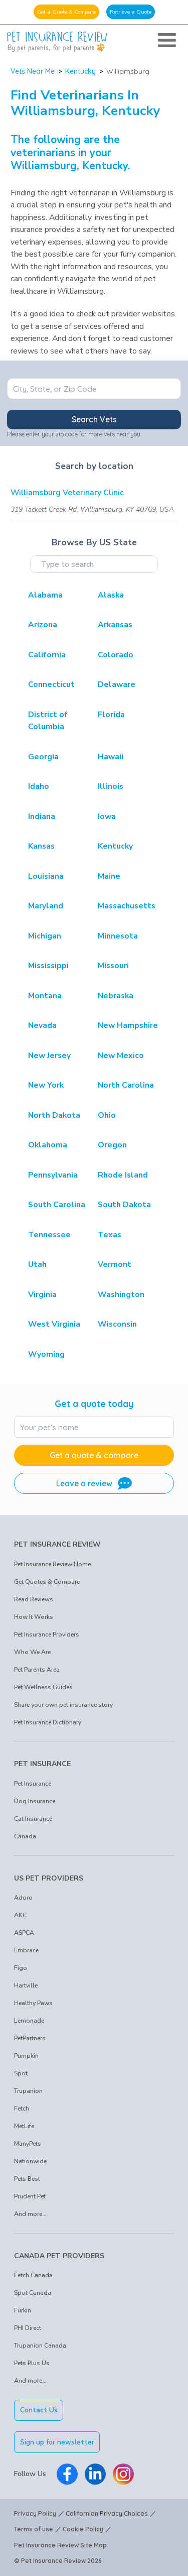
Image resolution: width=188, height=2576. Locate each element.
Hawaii (110, 756)
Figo (20, 1968)
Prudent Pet (30, 2196)
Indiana (41, 816)
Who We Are (32, 1652)
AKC (20, 1915)
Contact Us (39, 2410)
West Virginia (54, 1324)
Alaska (111, 595)
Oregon (112, 1144)
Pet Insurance (32, 1784)
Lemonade (29, 2021)
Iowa (107, 816)
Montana (45, 995)
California (47, 654)
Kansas (41, 846)
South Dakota (124, 1204)
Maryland (45, 905)
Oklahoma (47, 1144)
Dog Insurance (34, 1801)
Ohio (107, 1115)
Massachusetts (126, 905)
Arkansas (115, 624)
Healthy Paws (33, 2003)
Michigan (44, 936)
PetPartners (30, 2038)
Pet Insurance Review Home (52, 1564)
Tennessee (49, 1234)
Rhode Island (123, 1175)
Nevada (42, 1025)
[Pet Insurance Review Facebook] (67, 2474)
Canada (25, 1836)
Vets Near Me (33, 71)
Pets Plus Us (32, 2363)
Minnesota (118, 936)
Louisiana (46, 876)
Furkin (22, 2310)
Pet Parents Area (37, 1670)
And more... (30, 2214)
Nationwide (30, 2161)
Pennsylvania (53, 1175)
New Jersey (49, 1055)
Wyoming (46, 1354)
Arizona (42, 624)
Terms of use (33, 2529)
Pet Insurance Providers (46, 1634)
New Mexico (121, 1055)
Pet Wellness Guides (43, 1687)
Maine (109, 876)
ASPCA (24, 1933)
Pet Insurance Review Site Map (60, 2545)
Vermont (114, 1264)
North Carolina (126, 1085)
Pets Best (27, 2179)
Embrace (26, 1950)
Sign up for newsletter (57, 2442)
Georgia (43, 756)
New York (46, 1085)
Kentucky (80, 71)
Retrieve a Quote (130, 12)
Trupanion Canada (40, 2345)
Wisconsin (117, 1324)
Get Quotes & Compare (47, 1582)
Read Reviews (33, 1599)
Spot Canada (32, 2293)
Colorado (115, 654)
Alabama (45, 595)
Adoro (23, 1898)
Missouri (113, 965)
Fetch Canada (33, 2275)
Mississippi (48, 965)
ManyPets (27, 2144)
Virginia (42, 1294)
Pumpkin (26, 2056)
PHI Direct (27, 2328)
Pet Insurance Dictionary (47, 1722)
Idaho (38, 786)
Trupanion (28, 2091)
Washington (121, 1294)
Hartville (26, 1985)
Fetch (21, 2108)
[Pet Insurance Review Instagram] (123, 2474)
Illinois (110, 786)
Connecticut (51, 684)
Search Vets (94, 419)
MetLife (24, 2126)
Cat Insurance (33, 1819)
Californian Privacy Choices (107, 2513)
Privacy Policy (35, 2513)
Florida (111, 714)
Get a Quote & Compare (66, 12)
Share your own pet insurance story (63, 1705)
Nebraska (115, 995)
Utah (37, 1264)
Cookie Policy (83, 2529)
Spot (21, 2073)
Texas (109, 1234)
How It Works (33, 1617)
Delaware (116, 684)
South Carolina (56, 1204)
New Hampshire (128, 1025)
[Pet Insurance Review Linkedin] (95, 2474)
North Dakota (54, 1115)
